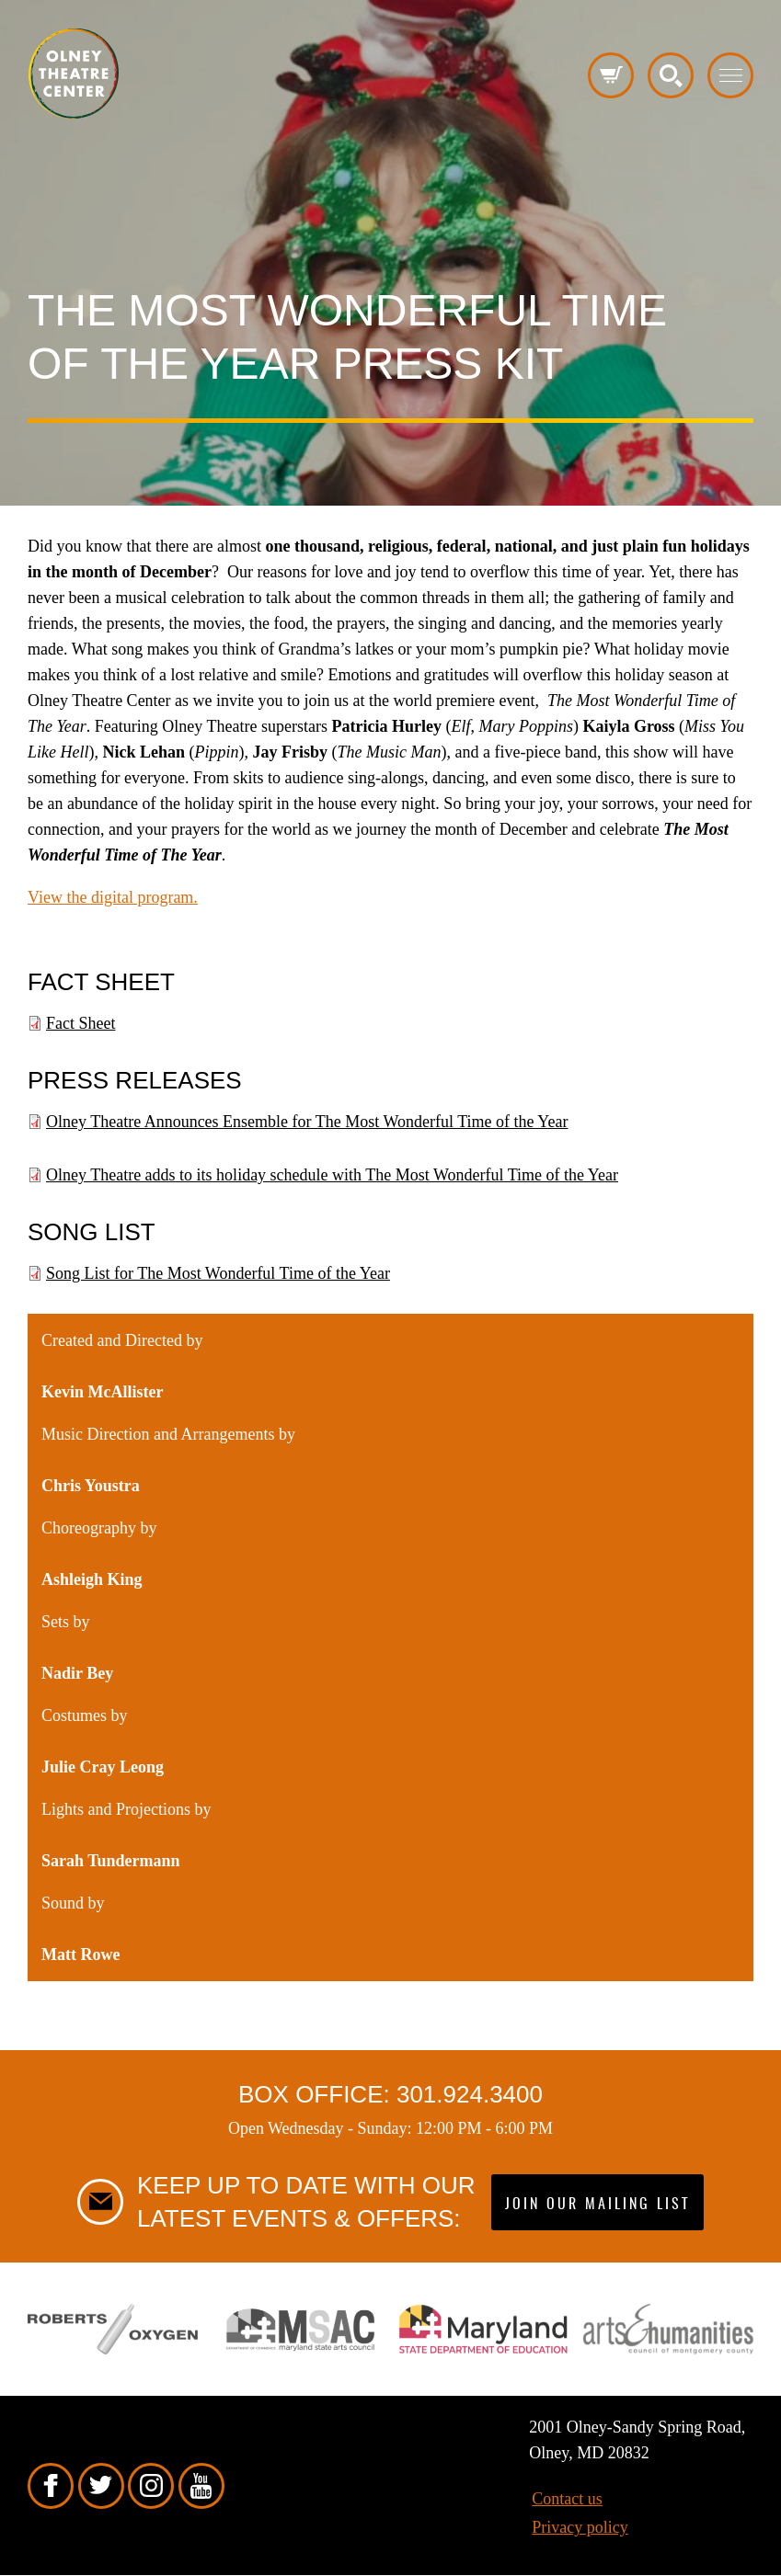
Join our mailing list (597, 2204)
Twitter (101, 2486)
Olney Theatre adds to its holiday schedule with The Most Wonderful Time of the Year (332, 1175)
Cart (611, 75)
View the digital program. (113, 897)
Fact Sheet (80, 1023)
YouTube (201, 2486)
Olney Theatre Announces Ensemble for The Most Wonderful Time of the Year (307, 1121)
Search (671, 75)
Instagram (151, 2486)
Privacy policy (579, 2527)
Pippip (74, 74)
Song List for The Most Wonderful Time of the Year (218, 1273)
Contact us (567, 2499)
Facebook (51, 2486)
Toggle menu (730, 75)
